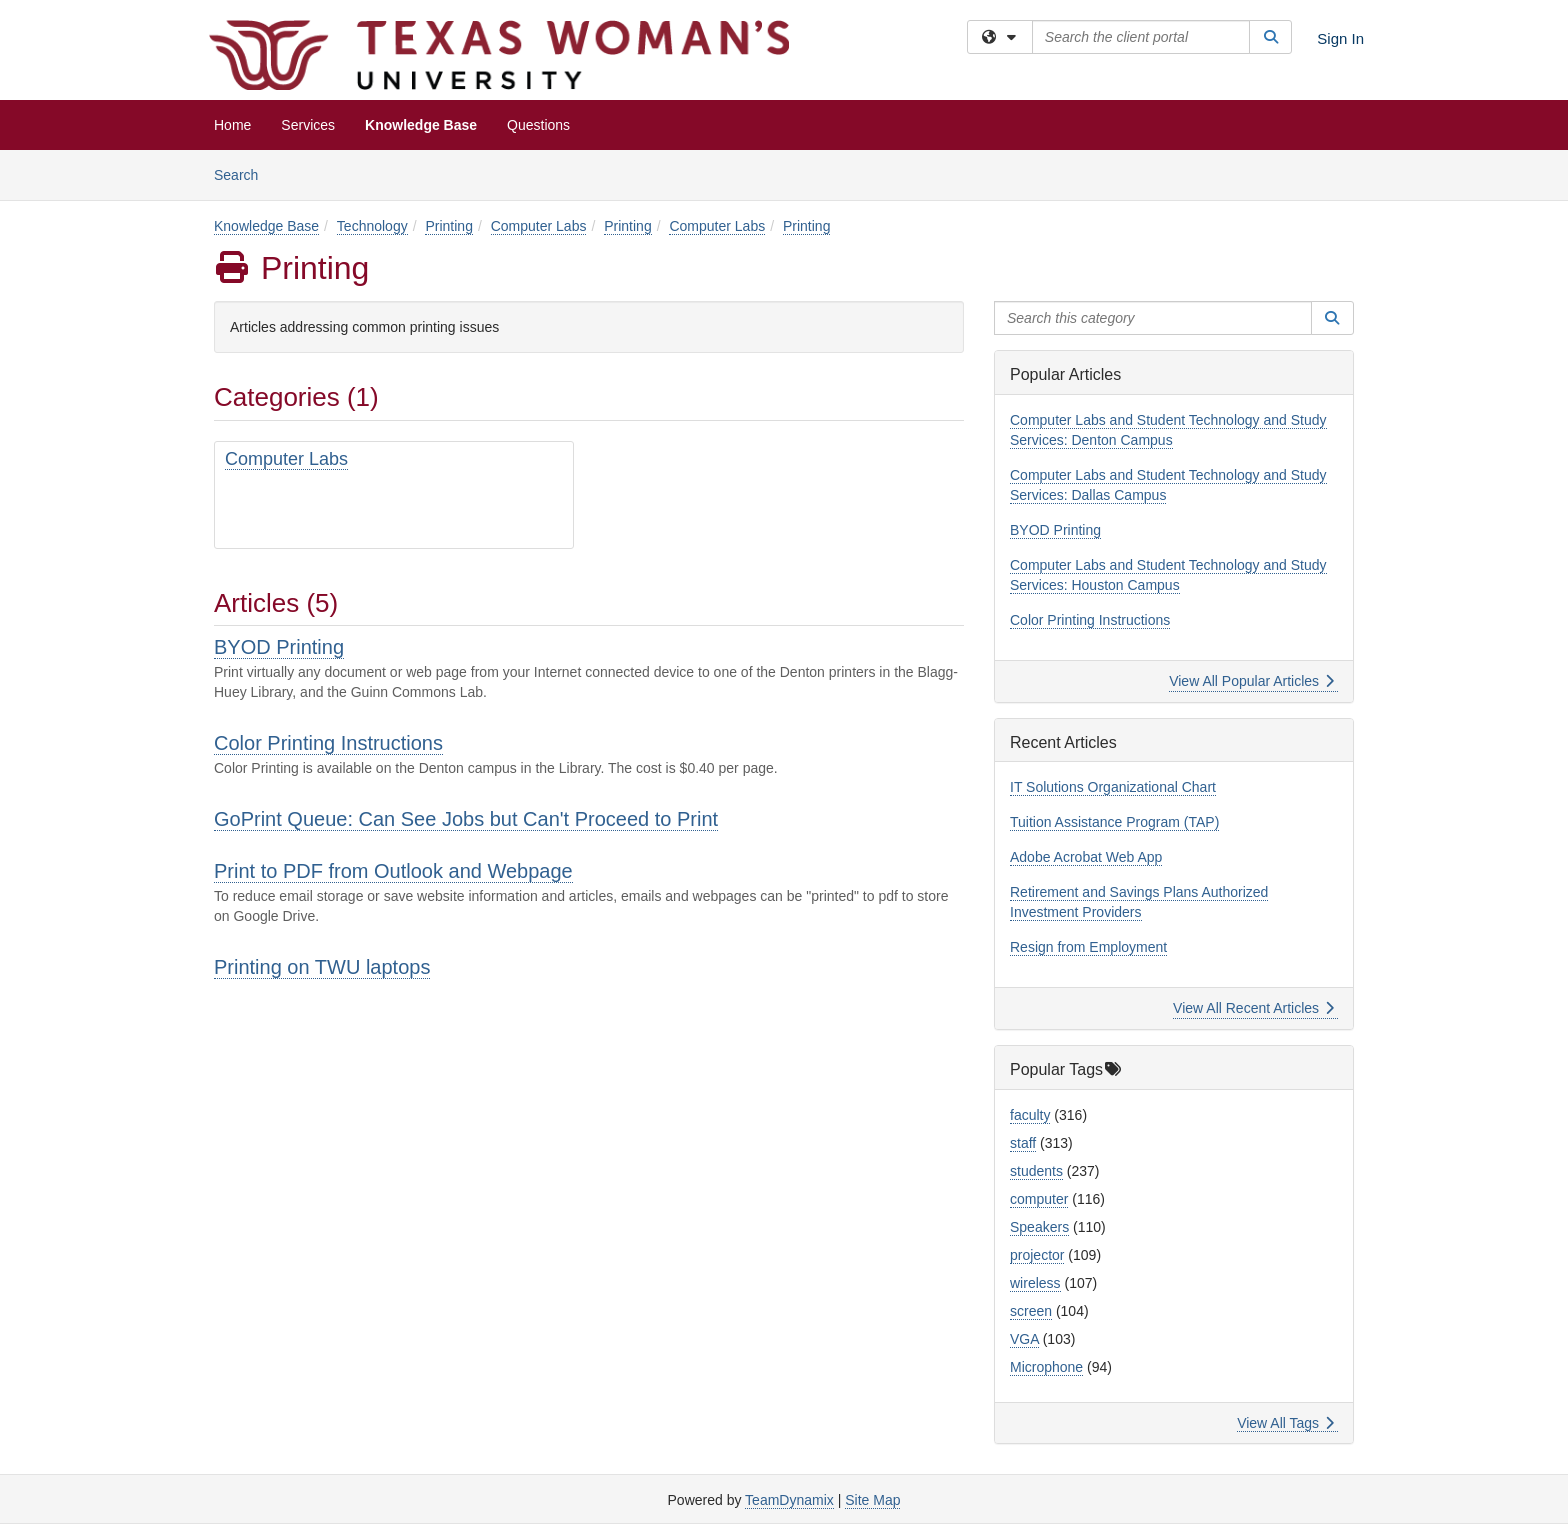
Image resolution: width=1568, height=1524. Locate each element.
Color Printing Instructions (328, 743)
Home (232, 125)
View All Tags (1285, 1423)
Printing (448, 226)
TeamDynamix (789, 1500)
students (1036, 1171)
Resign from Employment (1088, 947)
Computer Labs (539, 226)
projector (1037, 1255)
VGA (1024, 1339)
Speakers (1039, 1227)
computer (1039, 1199)
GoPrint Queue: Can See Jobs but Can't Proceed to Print (466, 819)
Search (243, 173)
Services (308, 125)
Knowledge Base (421, 125)
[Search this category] (1153, 318)
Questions (538, 125)
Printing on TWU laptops (322, 967)
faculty (1030, 1115)
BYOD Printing (279, 647)
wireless (1035, 1283)
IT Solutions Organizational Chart (1113, 787)
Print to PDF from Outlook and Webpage (393, 871)
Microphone (1046, 1367)
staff (1023, 1143)
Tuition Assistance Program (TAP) (1114, 822)
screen (1031, 1311)
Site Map (872, 1500)
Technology (372, 226)
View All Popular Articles (1251, 681)
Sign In (1340, 38)
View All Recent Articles (1253, 1008)
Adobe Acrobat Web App (1086, 857)
